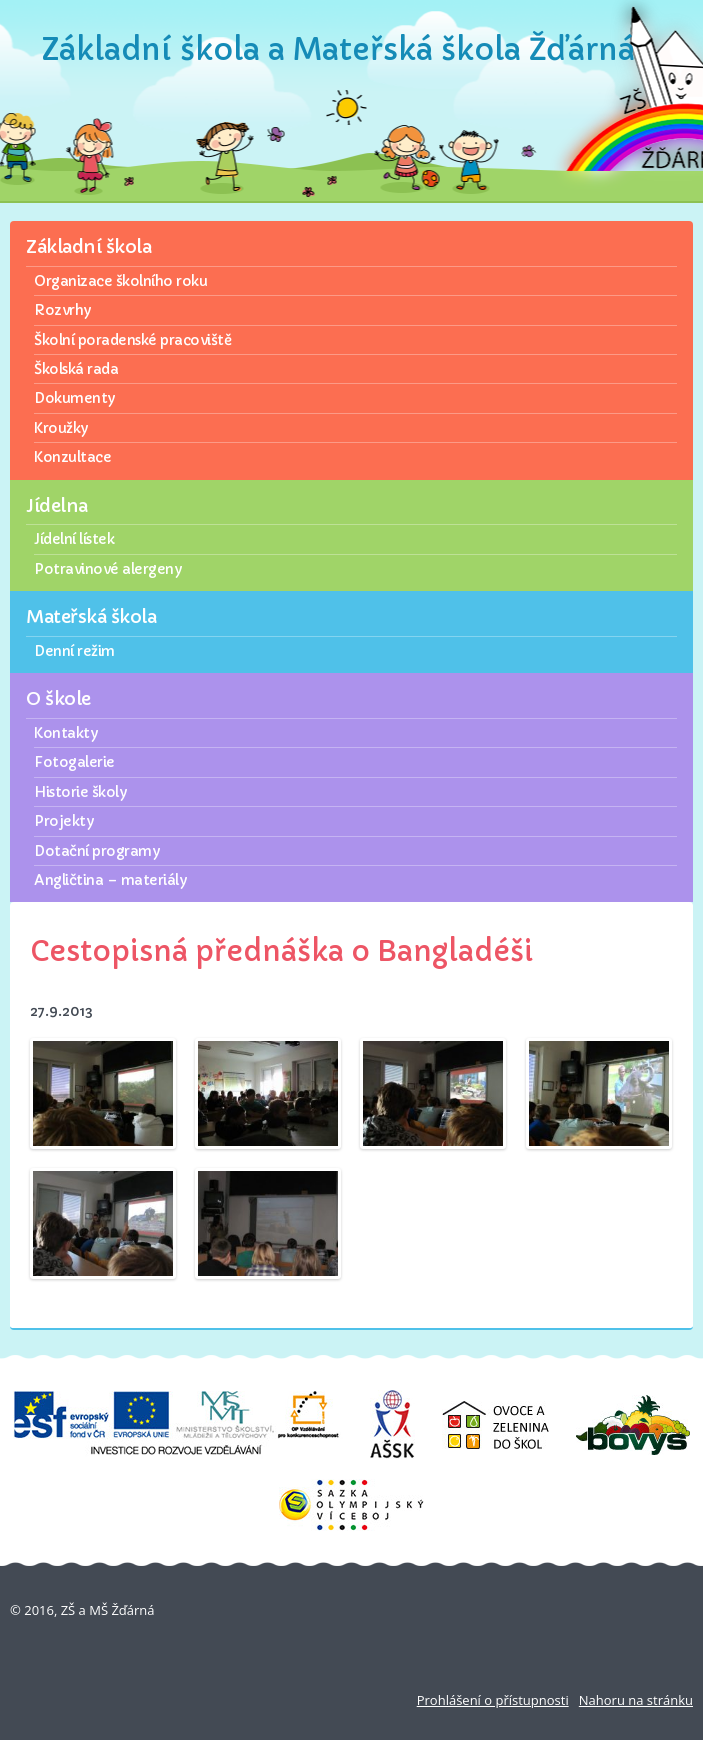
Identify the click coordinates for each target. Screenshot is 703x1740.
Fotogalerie (74, 762)
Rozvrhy (62, 310)
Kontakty (65, 733)
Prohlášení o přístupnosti (493, 1700)
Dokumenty (74, 398)
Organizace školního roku (120, 281)
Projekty (63, 821)
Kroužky (61, 428)
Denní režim (74, 651)
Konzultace (72, 457)
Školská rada (76, 369)
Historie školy (80, 792)
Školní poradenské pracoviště (132, 340)
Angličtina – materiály (110, 880)
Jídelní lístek (74, 539)
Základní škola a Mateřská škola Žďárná (338, 49)
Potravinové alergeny (107, 569)
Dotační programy (96, 851)
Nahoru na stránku (636, 1700)
